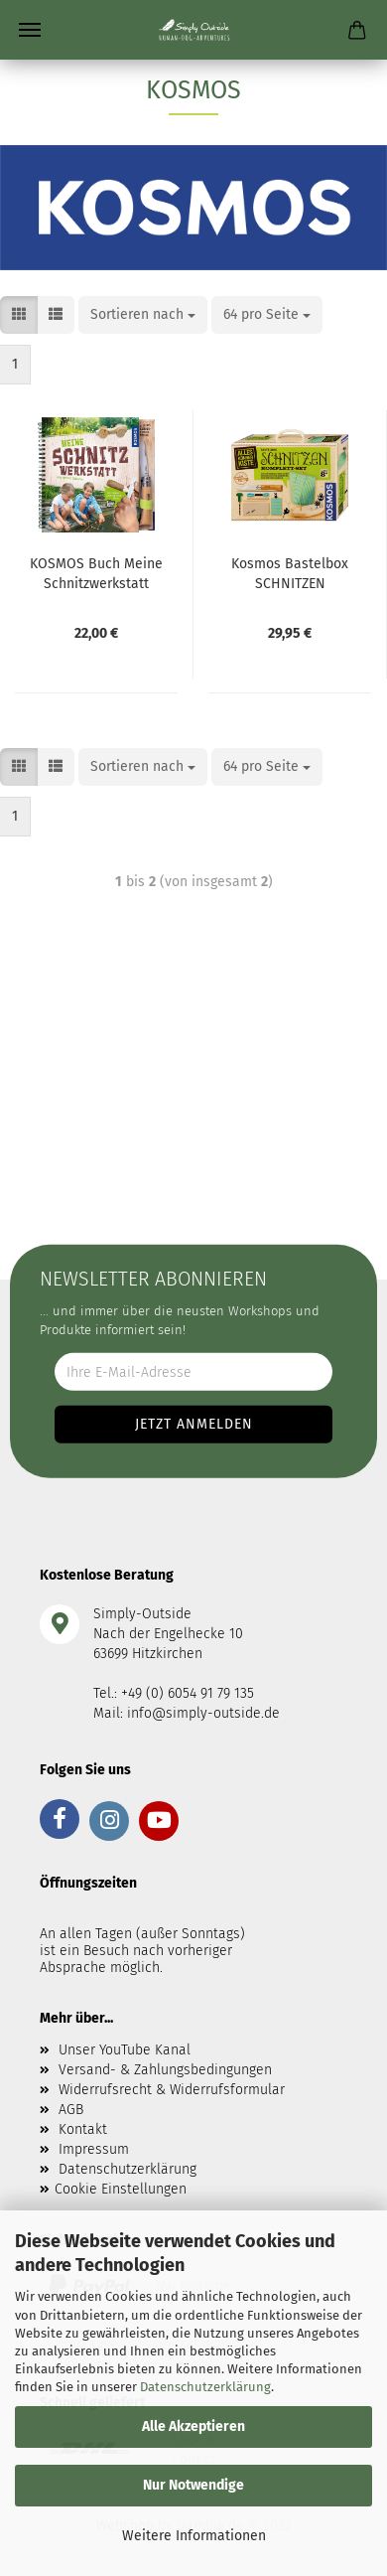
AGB (71, 2109)
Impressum (94, 2149)
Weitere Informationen (194, 2535)
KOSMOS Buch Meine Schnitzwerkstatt (96, 572)
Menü (30, 30)
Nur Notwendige (193, 2485)
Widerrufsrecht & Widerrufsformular (172, 2089)
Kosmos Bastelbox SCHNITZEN (289, 572)
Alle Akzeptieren (193, 2426)
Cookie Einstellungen (121, 2189)
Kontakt (83, 2129)
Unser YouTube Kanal (125, 2050)
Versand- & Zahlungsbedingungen (165, 2069)
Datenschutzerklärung (205, 2386)
